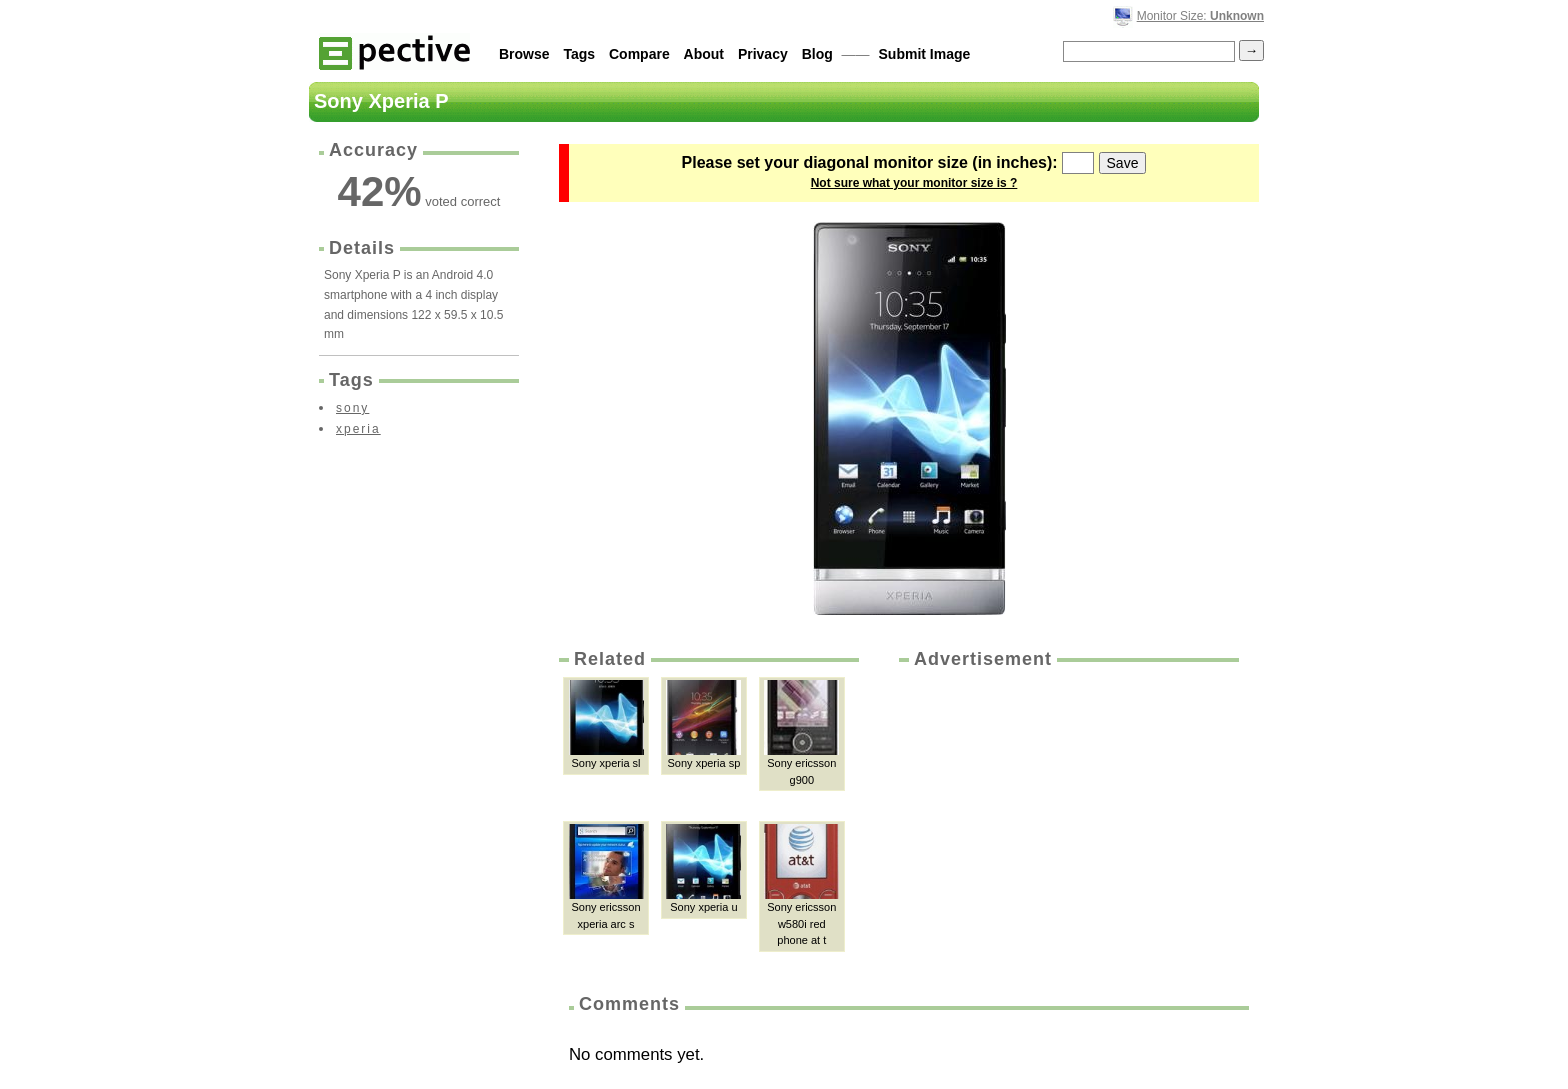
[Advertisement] (1067, 822)
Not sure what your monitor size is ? (914, 183)
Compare (639, 54)
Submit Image (925, 54)
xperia (358, 429)
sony (352, 408)
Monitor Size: (1200, 16)
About (704, 54)
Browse (524, 54)
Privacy (763, 54)
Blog (817, 54)
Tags (579, 54)
